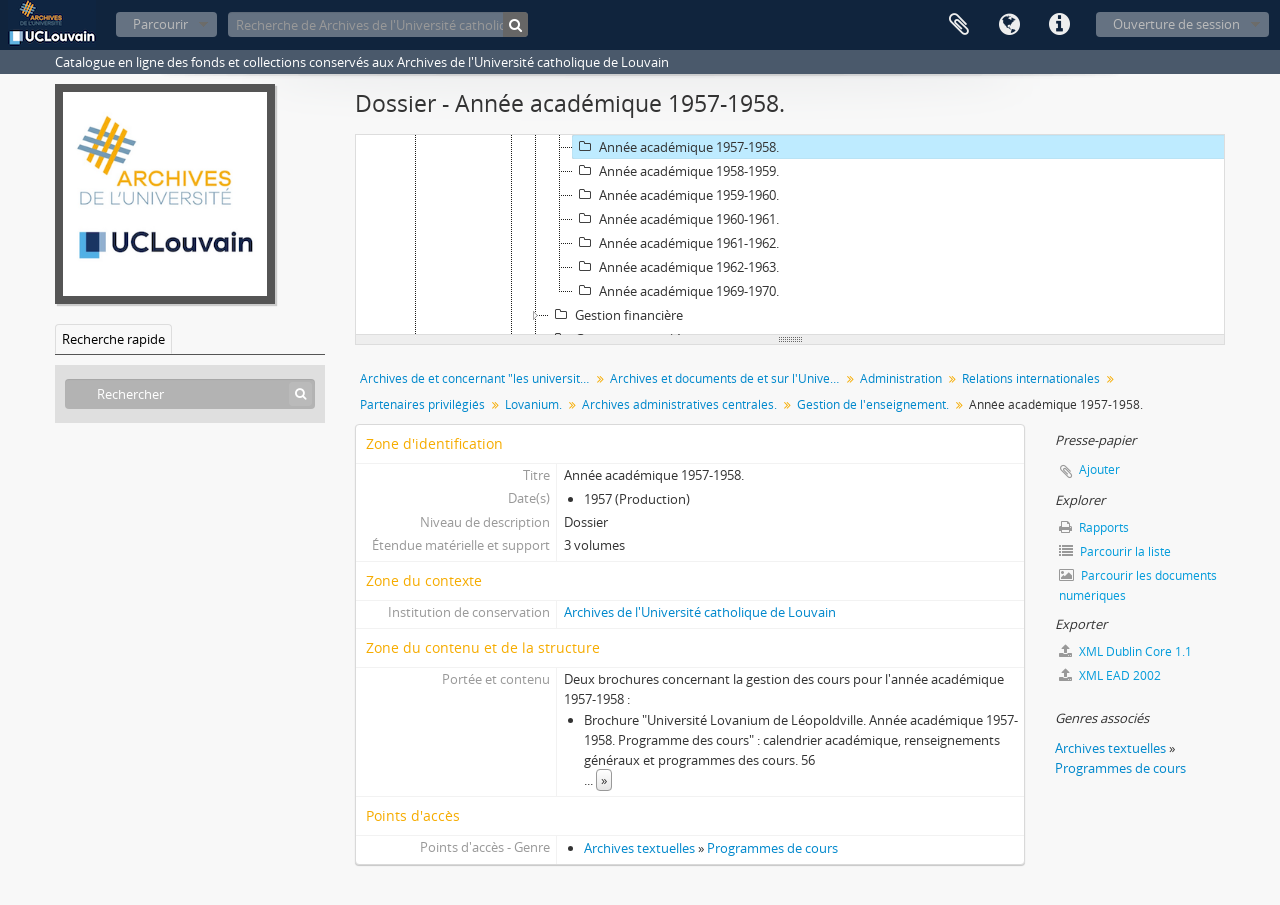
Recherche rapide (113, 339)
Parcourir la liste (1115, 551)
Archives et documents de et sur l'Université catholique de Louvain (727, 378)
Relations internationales (1031, 378)
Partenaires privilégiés (422, 404)
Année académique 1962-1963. (676, 267)
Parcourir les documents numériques (1138, 585)
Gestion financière (616, 315)
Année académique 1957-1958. (676, 147)
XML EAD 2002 (1110, 675)
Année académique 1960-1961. (676, 219)
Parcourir (160, 24)
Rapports (1094, 527)
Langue (1009, 25)
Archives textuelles (639, 848)
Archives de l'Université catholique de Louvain (700, 612)
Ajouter (1099, 469)
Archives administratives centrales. (679, 404)
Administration (901, 378)
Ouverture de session (1176, 24)
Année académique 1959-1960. (676, 195)
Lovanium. (533, 404)
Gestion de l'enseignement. (873, 404)
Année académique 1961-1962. (676, 243)
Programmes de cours (772, 848)
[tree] (790, 235)
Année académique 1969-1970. (676, 291)
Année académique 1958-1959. (676, 171)
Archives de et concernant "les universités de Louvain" (477, 378)
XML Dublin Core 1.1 (1125, 651)
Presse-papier (959, 25)
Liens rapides (1059, 25)
